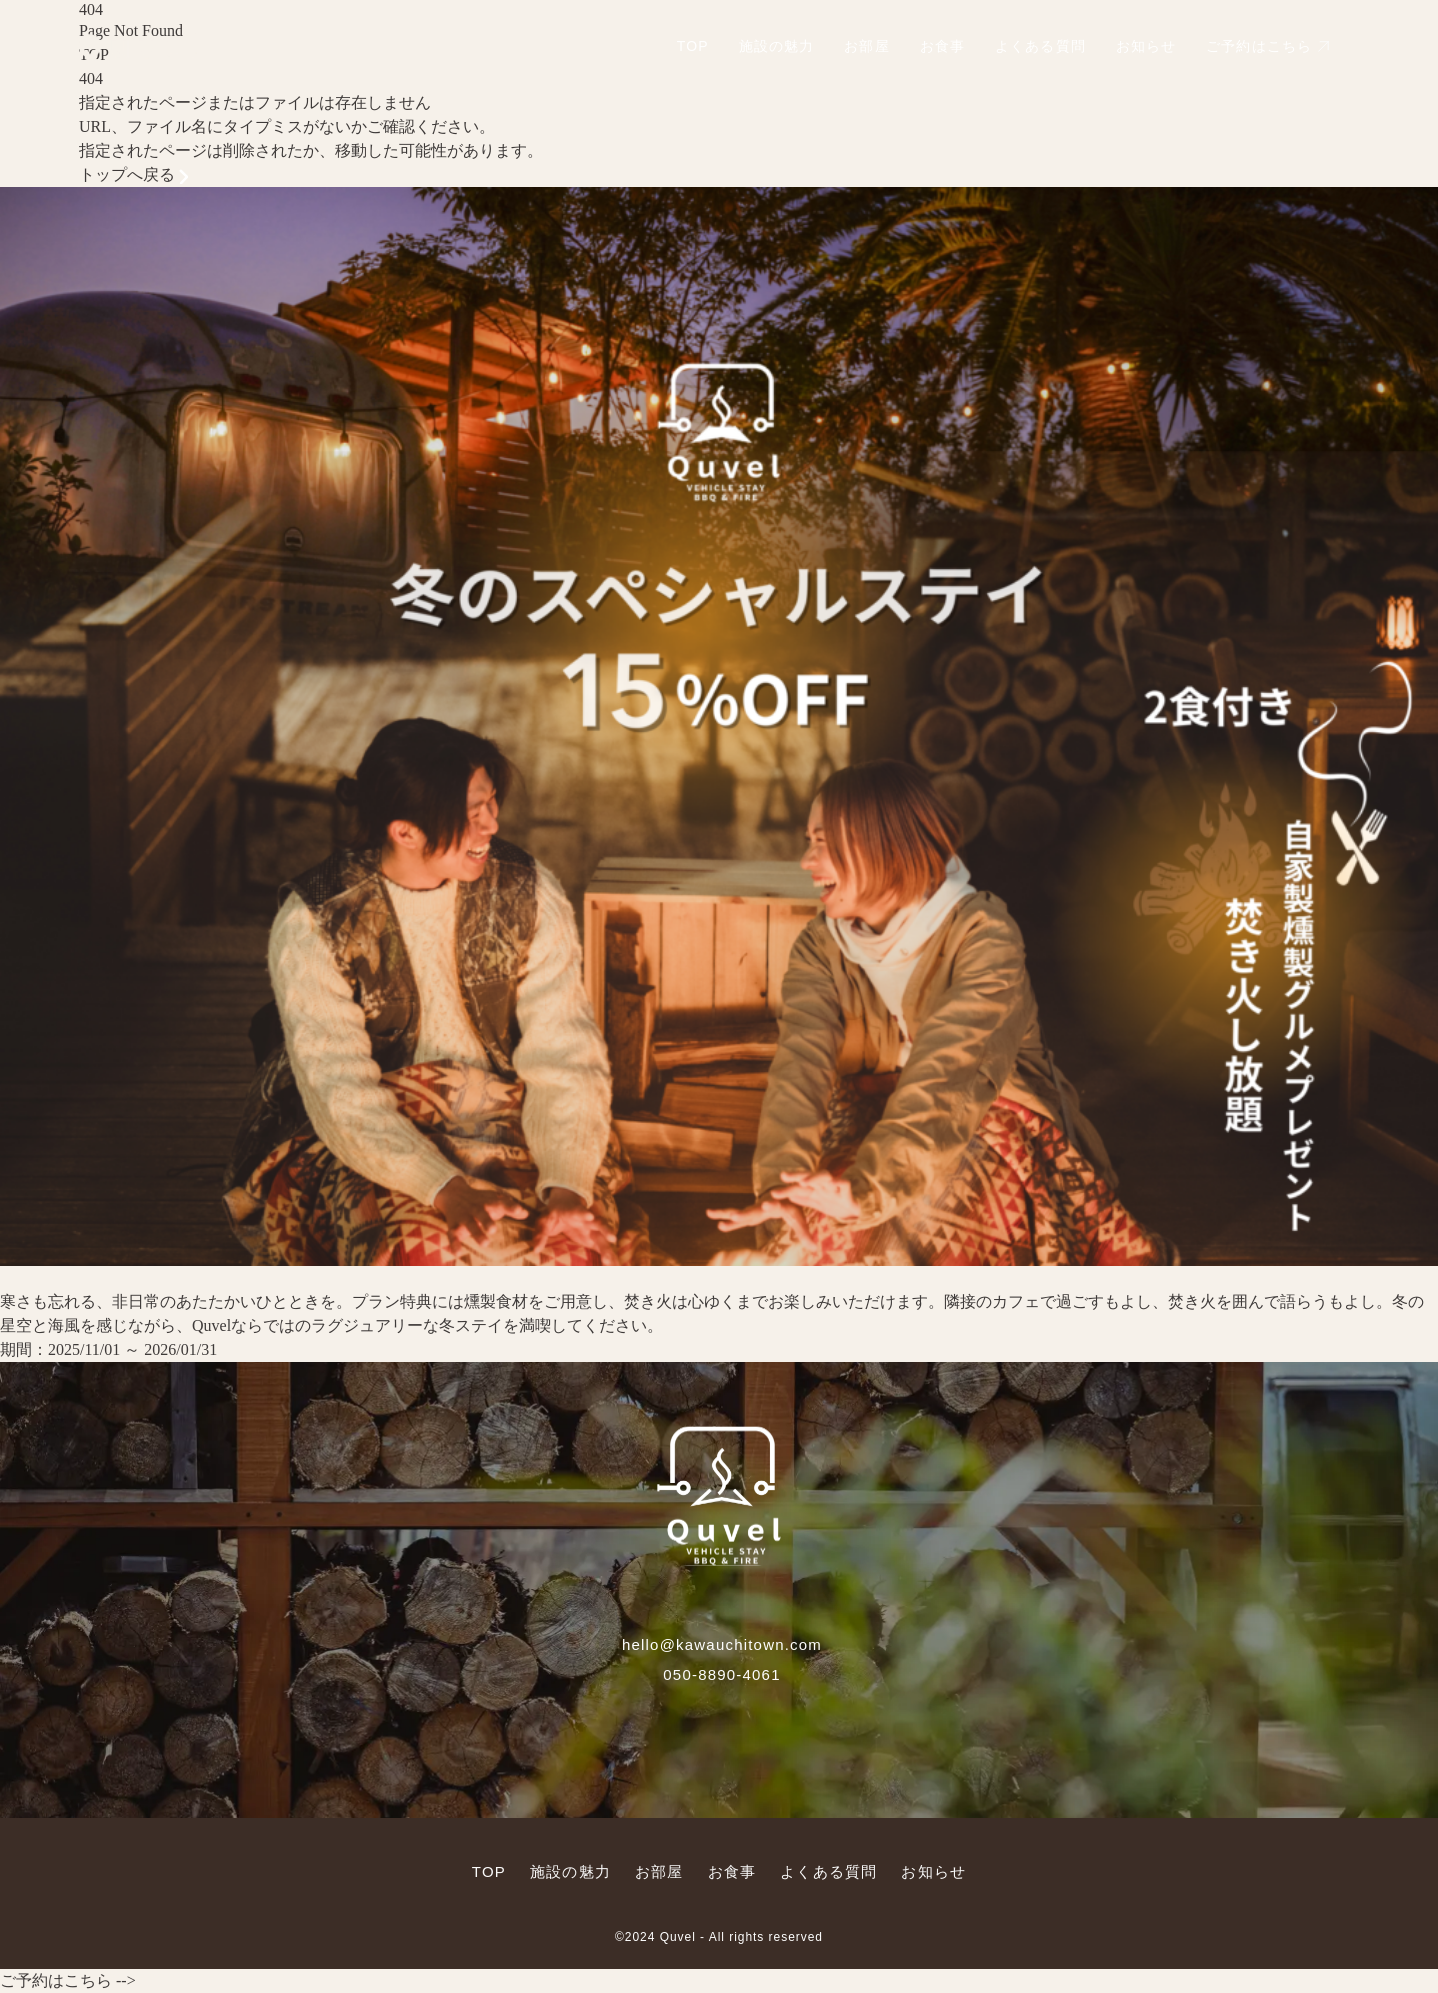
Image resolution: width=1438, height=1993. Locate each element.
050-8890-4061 (721, 1674)
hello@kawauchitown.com (722, 1644)
